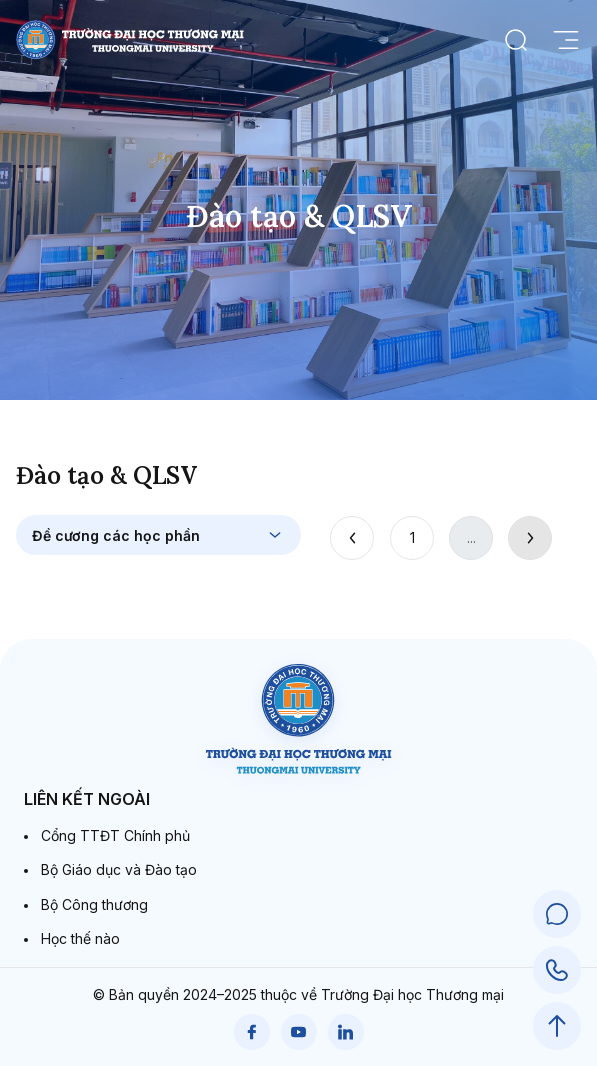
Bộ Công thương (94, 904)
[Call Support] (557, 970)
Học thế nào (80, 938)
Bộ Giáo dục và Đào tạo (119, 869)
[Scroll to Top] (557, 1026)
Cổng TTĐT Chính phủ (115, 835)
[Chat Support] (557, 914)
